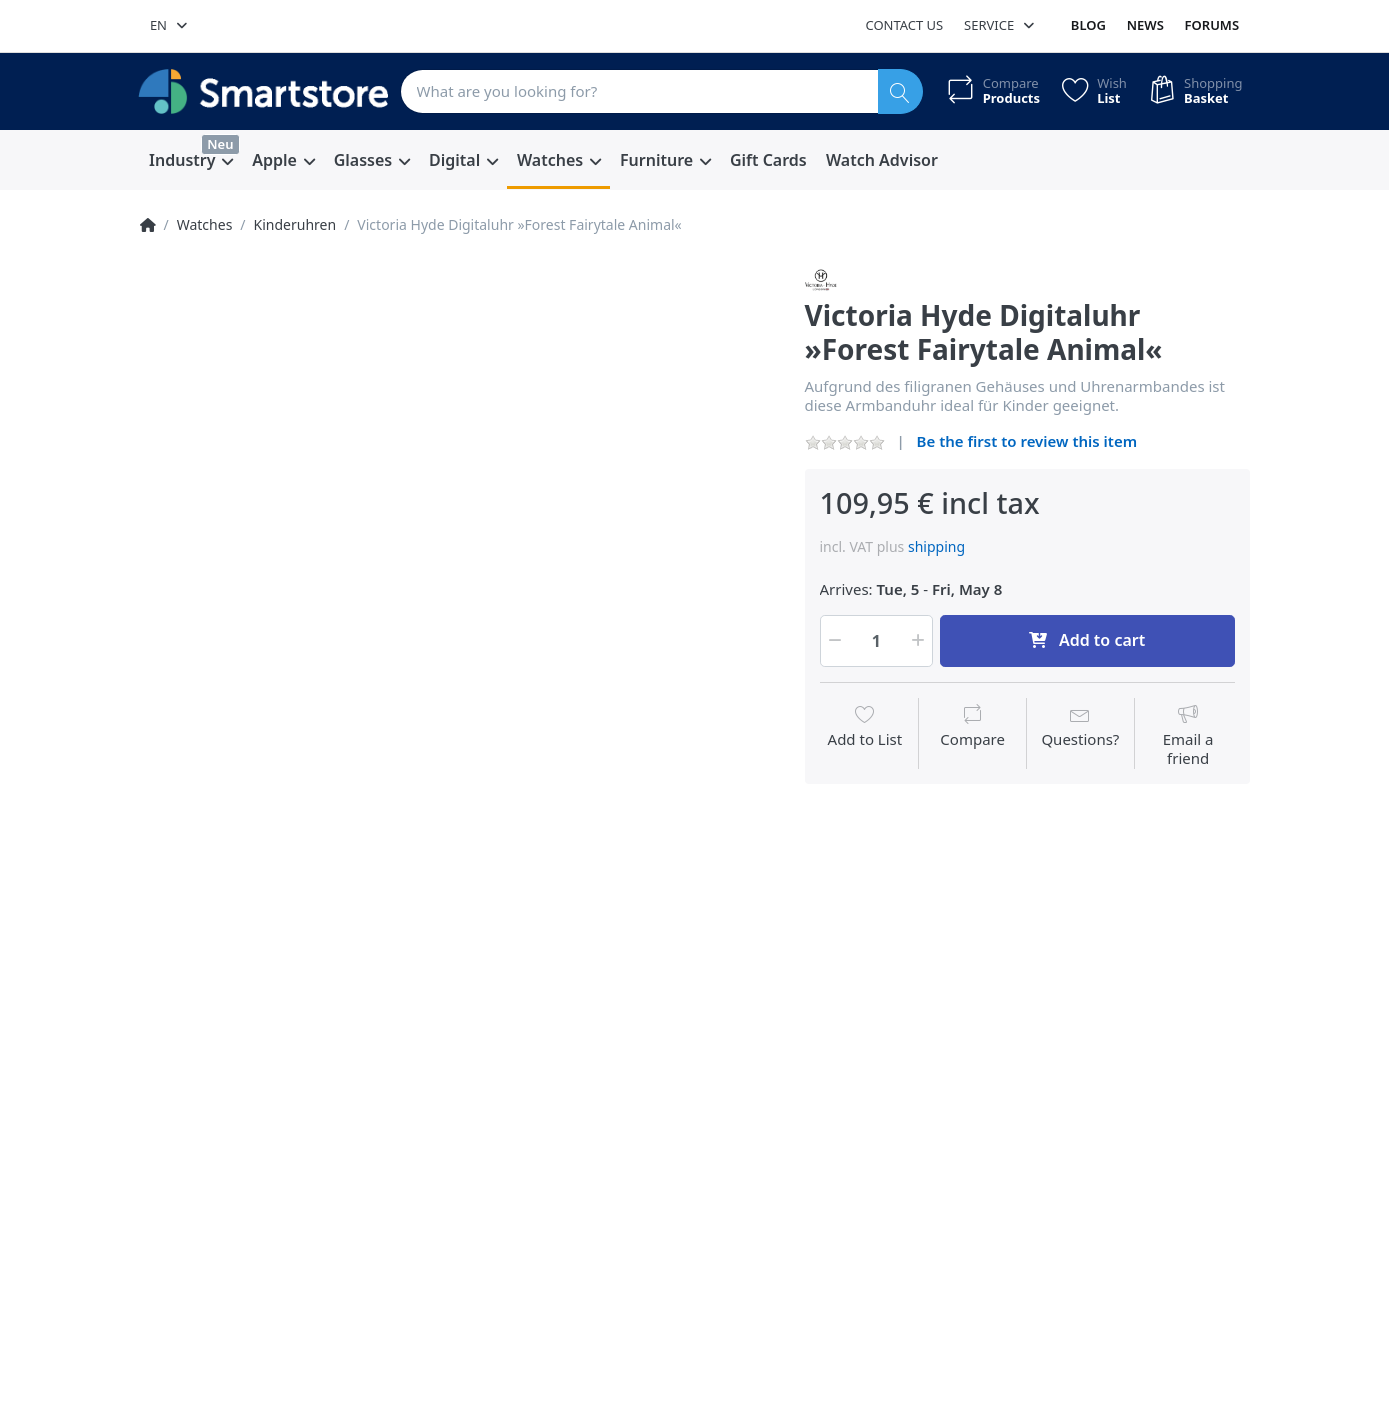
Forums (1212, 25)
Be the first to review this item (1027, 441)
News (1145, 25)
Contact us (904, 25)
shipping (936, 546)
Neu (220, 144)
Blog (1088, 25)
